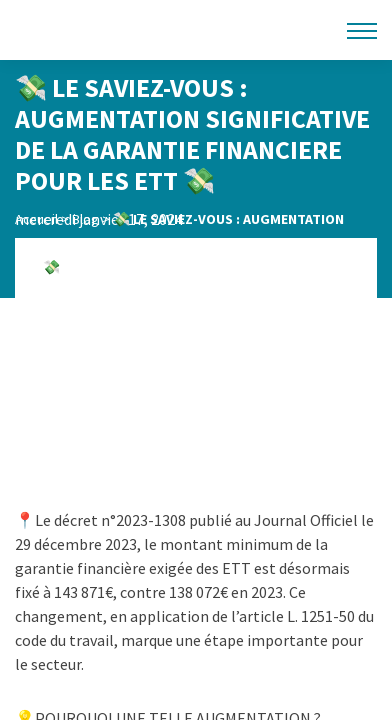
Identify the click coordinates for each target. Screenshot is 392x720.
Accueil (36, 219)
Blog (85, 219)
